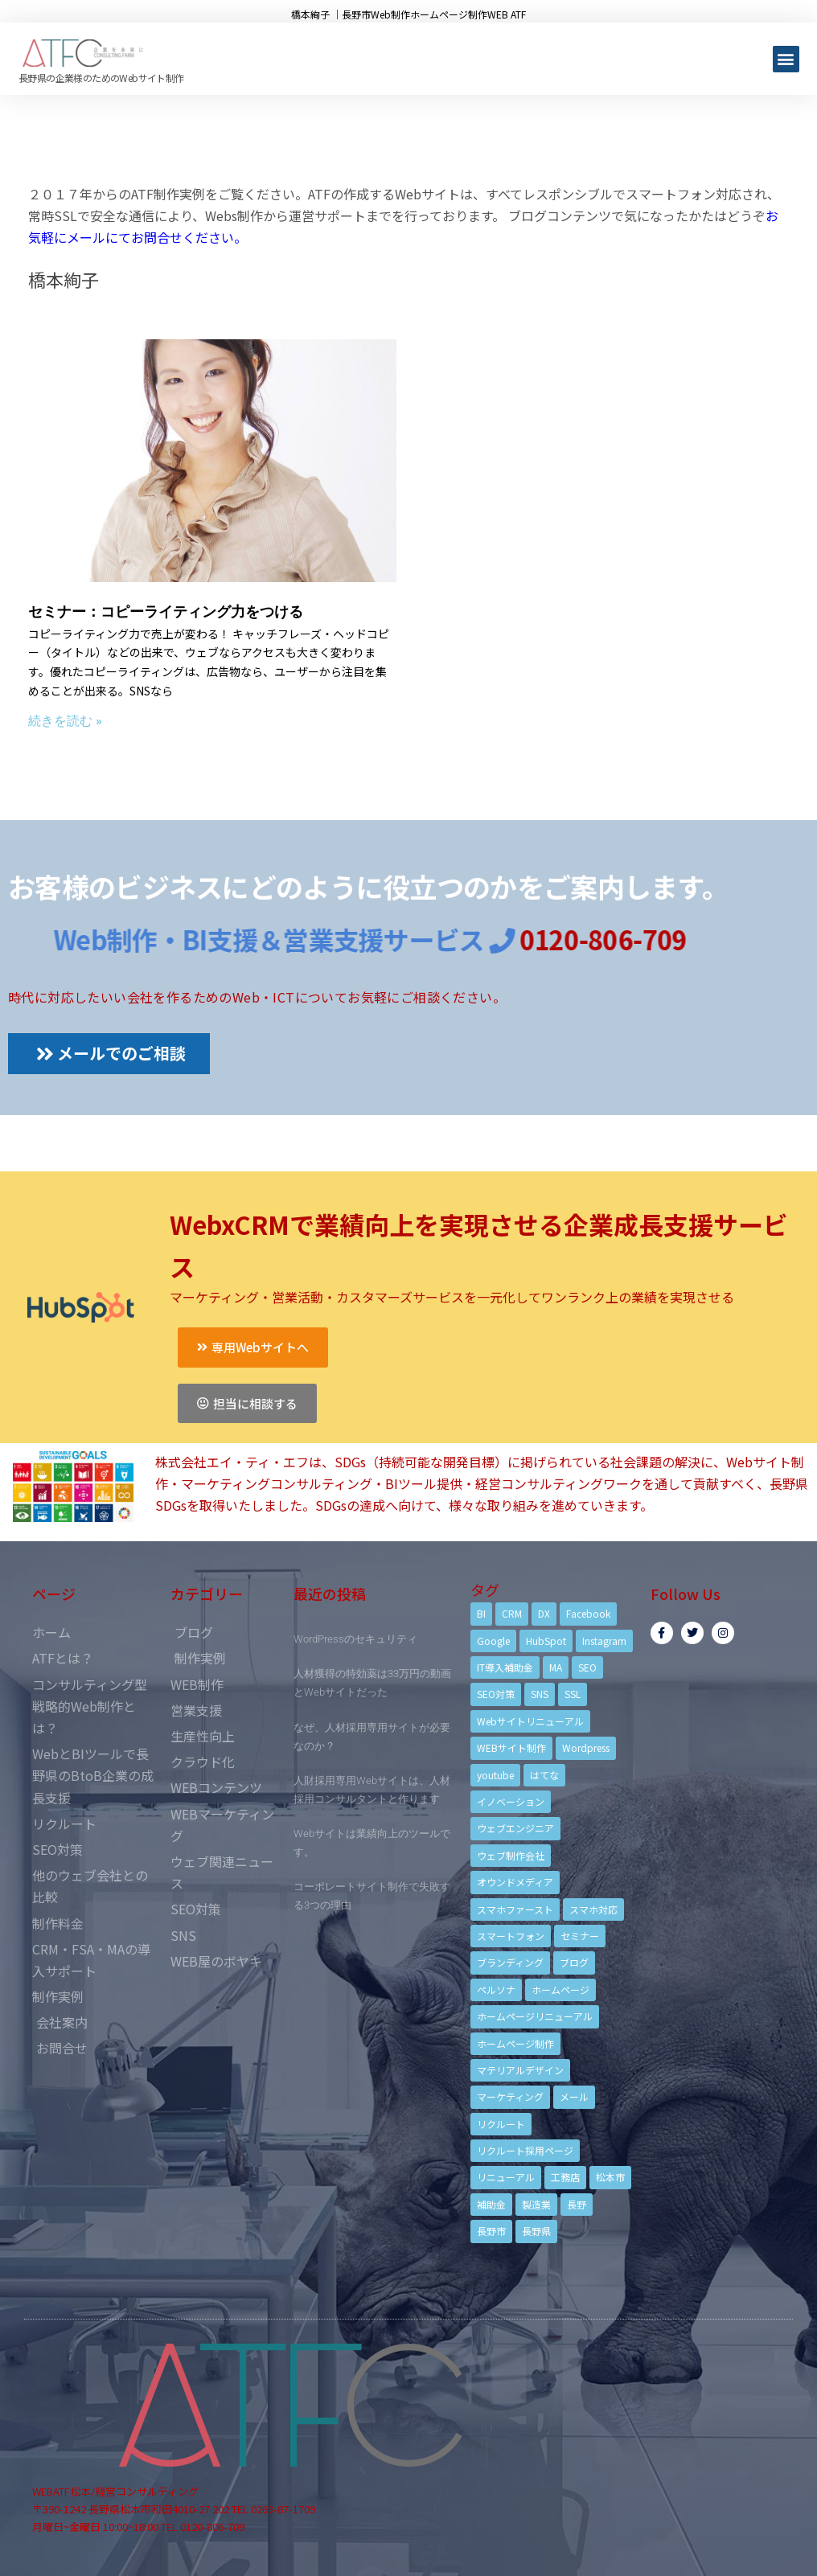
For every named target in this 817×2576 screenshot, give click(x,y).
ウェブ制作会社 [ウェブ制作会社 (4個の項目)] (510, 1855)
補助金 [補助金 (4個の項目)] (491, 2204)
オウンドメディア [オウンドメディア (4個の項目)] (515, 1882)
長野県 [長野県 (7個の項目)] (536, 2231)
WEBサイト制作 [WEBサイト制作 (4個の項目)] (511, 1747)
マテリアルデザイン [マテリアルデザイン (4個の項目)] (520, 2070)
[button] (786, 59)
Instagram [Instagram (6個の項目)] (604, 1640)
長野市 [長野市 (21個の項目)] (491, 2231)
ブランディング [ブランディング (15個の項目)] (510, 1962)
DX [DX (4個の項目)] (544, 1613)
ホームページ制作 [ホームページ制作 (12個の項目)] (515, 2043)
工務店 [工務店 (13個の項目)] (565, 2177)
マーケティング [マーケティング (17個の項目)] (510, 2096)
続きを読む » (65, 720)
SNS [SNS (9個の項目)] (539, 1693)
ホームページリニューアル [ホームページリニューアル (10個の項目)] (535, 2016)
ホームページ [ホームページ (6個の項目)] (560, 1989)
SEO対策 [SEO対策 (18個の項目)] (496, 1693)
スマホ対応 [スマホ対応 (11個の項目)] (593, 1909)
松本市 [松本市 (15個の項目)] (610, 2177)
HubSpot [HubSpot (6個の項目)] (546, 1640)
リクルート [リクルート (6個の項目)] (501, 2124)
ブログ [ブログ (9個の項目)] (574, 1962)
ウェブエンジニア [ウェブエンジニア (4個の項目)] (515, 1828)
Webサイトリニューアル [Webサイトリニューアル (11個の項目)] (530, 1721)
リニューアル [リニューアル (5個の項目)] (506, 2177)
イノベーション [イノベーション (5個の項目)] (510, 1801)
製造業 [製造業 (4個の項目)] (536, 2204)
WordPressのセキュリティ (355, 1639)
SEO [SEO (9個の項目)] (587, 1667)
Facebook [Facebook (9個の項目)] (588, 1613)
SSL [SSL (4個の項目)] (573, 1693)
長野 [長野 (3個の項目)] (576, 2204)
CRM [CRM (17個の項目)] (512, 1613)
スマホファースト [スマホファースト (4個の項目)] (515, 1909)
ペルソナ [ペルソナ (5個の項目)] (496, 1989)
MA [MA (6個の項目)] (555, 1667)
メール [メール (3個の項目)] (574, 2096)
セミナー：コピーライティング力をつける (165, 611)
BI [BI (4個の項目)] (481, 1613)
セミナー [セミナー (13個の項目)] (579, 1935)
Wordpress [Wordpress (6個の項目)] (586, 1747)
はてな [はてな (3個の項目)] (544, 1775)
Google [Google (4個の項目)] (493, 1640)
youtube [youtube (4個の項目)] (495, 1775)
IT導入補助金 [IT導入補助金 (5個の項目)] (505, 1667)
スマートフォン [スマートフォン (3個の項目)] (510, 1935)
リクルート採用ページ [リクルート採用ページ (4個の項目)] (525, 2150)
